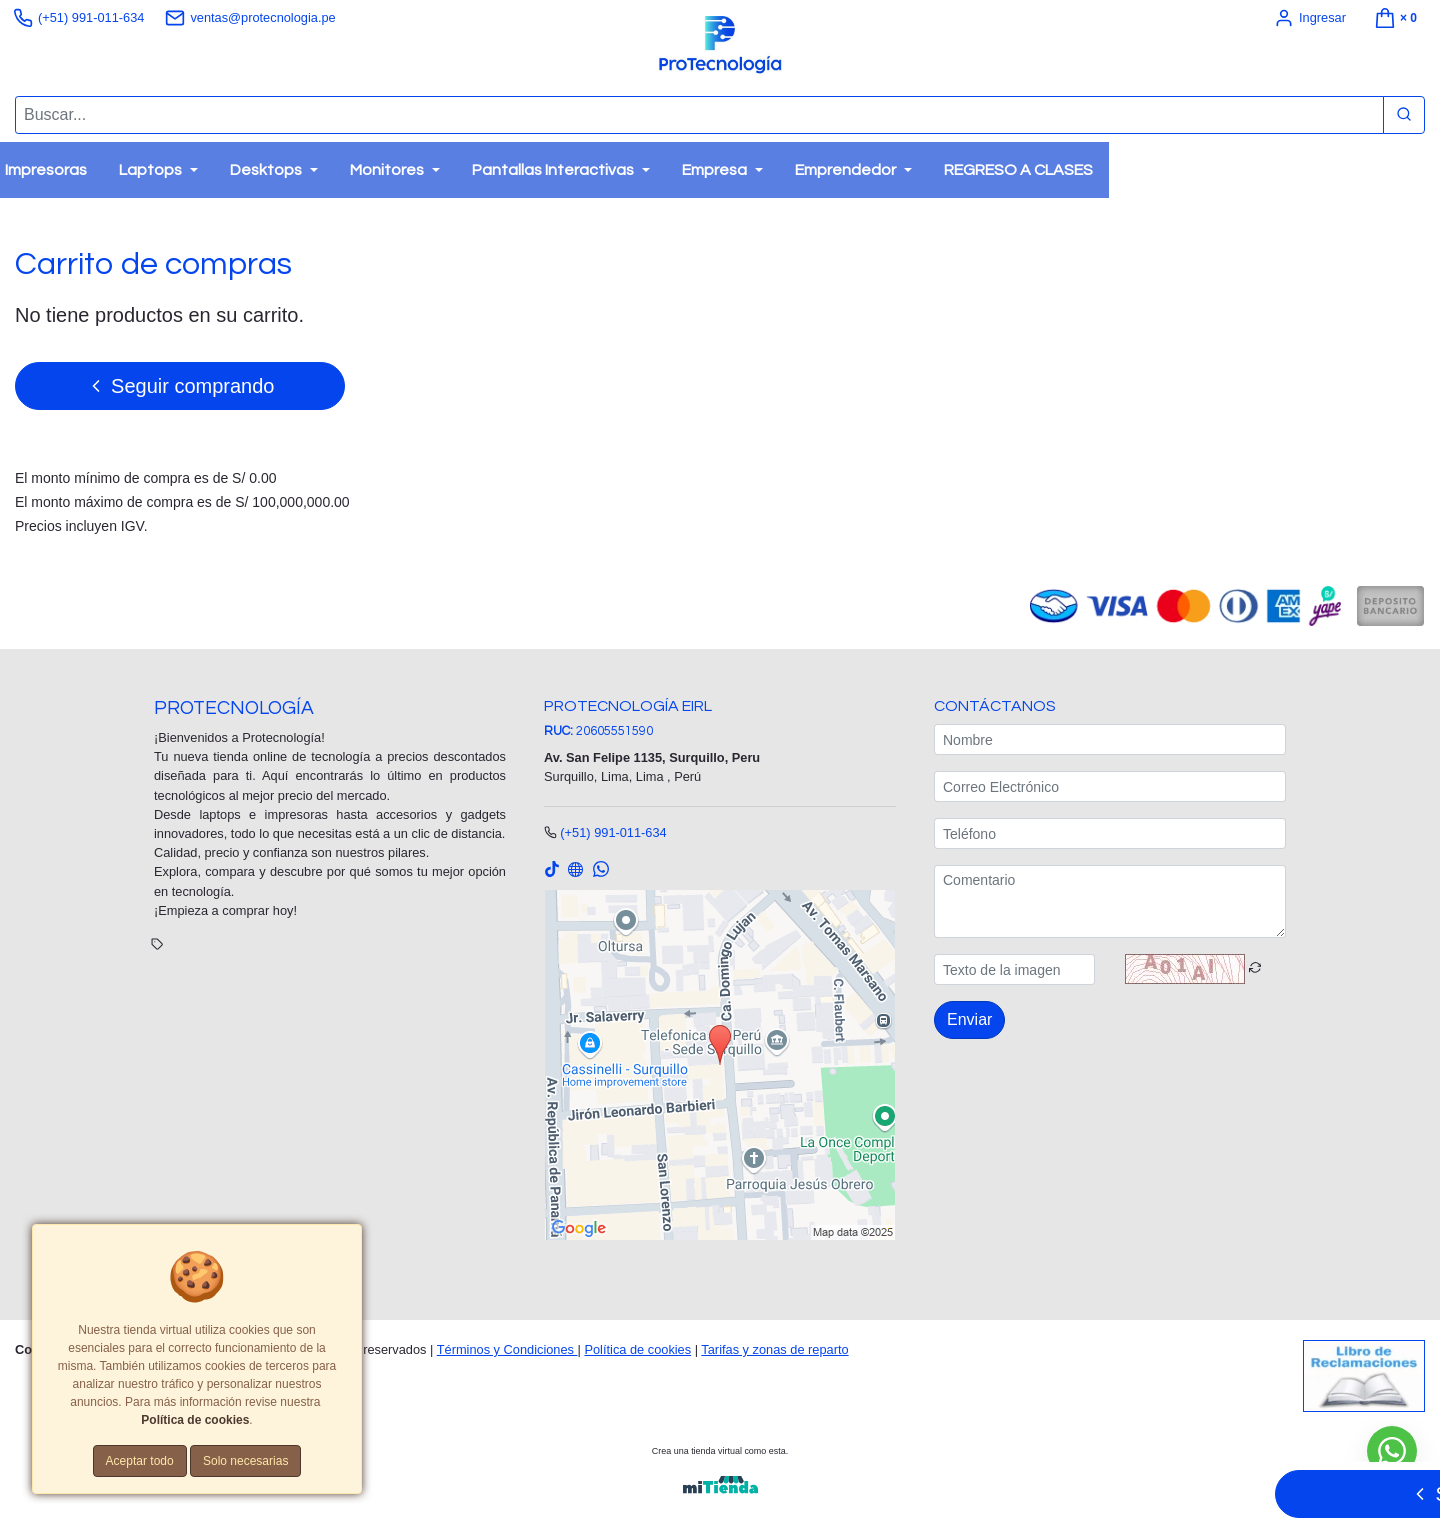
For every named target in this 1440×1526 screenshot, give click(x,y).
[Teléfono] (1110, 834)
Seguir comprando (180, 385)
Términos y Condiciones (507, 1349)
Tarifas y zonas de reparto (774, 1349)
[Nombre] (1110, 740)
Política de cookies (637, 1349)
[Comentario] (1110, 902)
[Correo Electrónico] (1110, 787)
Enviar (969, 1020)
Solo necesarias (245, 1461)
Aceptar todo (140, 1461)
